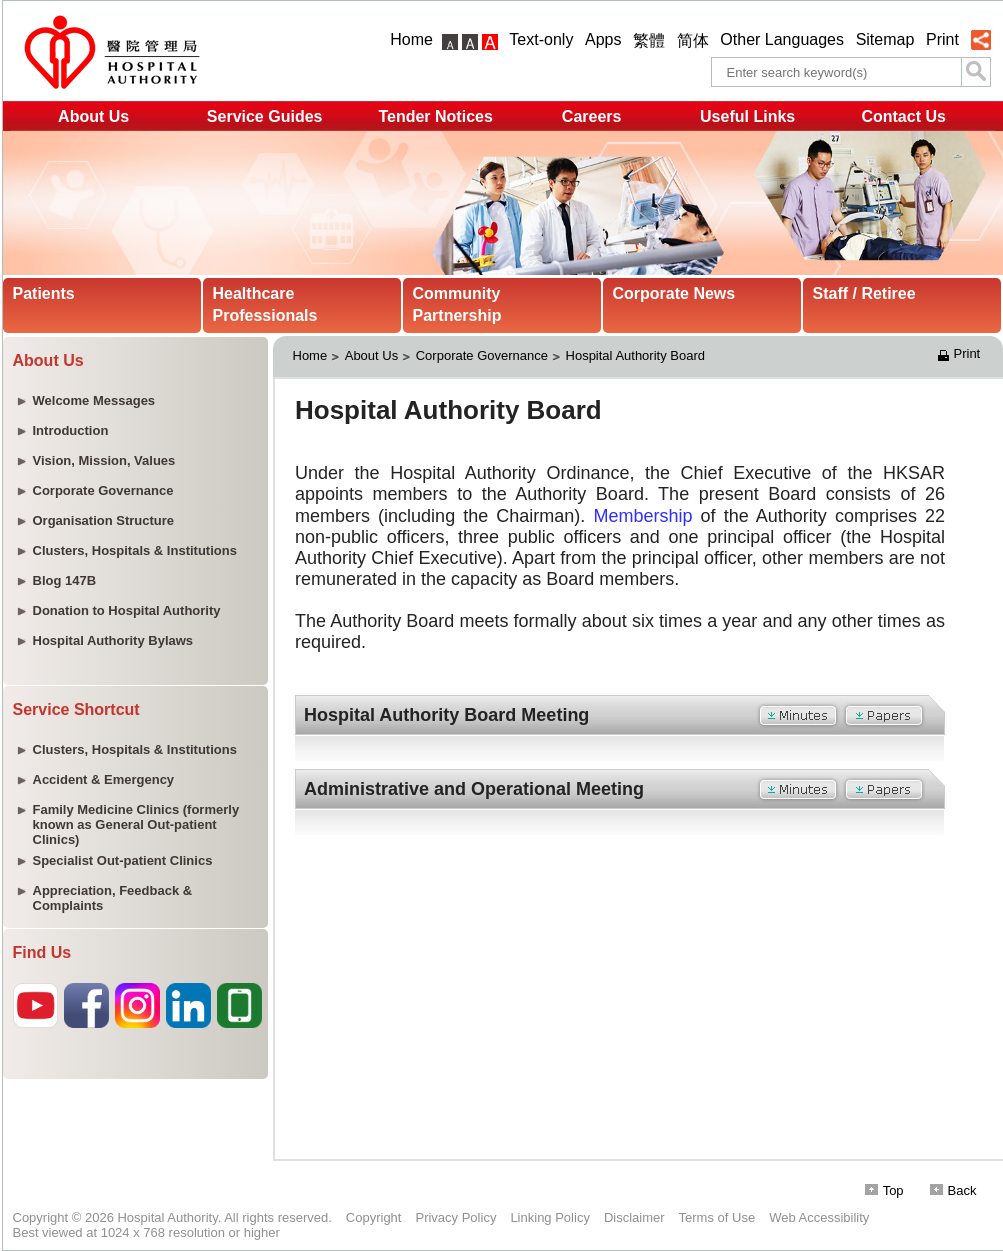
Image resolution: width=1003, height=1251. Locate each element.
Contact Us (903, 116)
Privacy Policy (455, 1217)
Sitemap (885, 39)
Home (411, 39)
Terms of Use (717, 1217)
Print (942, 39)
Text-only (541, 39)
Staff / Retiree (864, 293)
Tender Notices (435, 116)
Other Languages (782, 39)
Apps (603, 39)
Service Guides (265, 116)
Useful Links (747, 116)
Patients (44, 293)
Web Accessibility (819, 1217)
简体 (693, 40)
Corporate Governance (482, 355)
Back (953, 1190)
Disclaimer (634, 1217)
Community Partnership (457, 304)
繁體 (649, 40)
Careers (592, 116)
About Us (93, 116)
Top (884, 1190)
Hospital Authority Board (635, 355)
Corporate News (674, 293)
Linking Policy (550, 1217)
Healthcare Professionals (265, 304)
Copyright (374, 1217)
